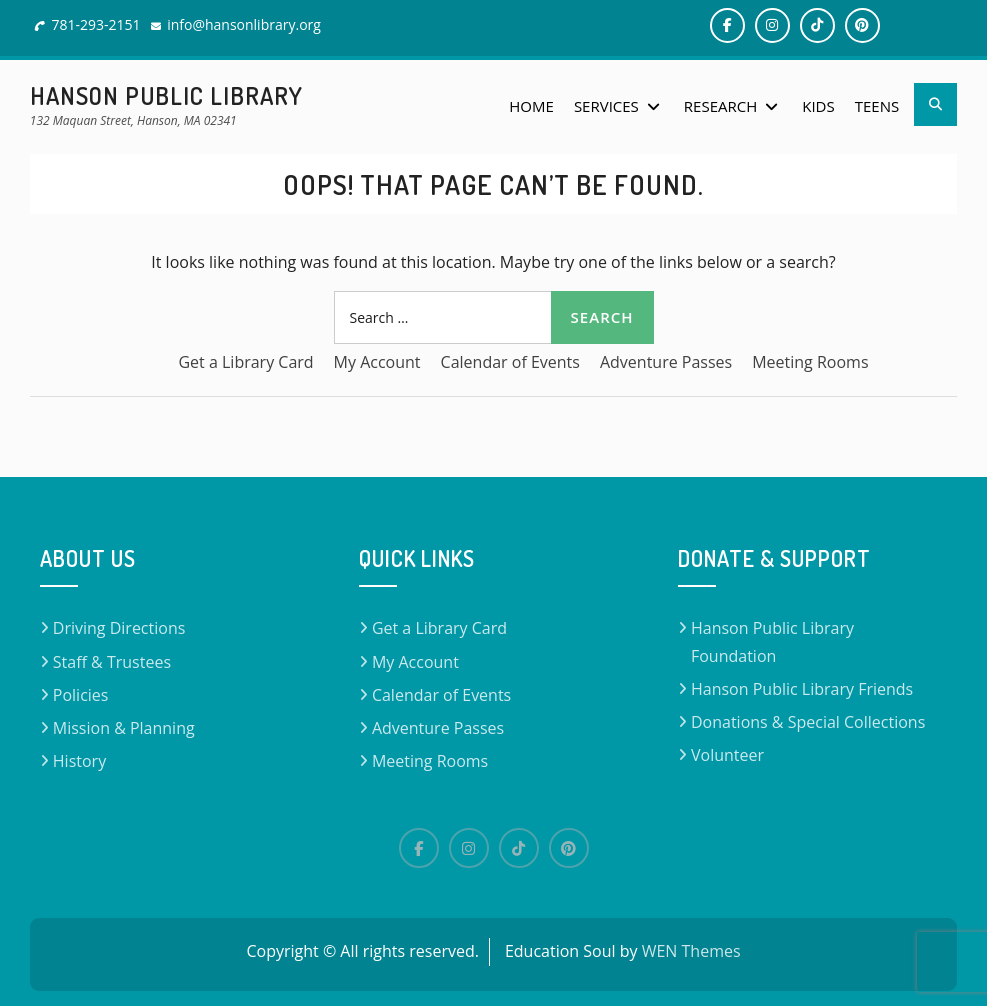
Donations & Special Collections (808, 722)
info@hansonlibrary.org (244, 24)
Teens (877, 106)
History (79, 761)
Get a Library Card (245, 362)
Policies (81, 695)
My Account (377, 362)
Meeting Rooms (810, 362)
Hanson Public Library (166, 95)
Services (606, 106)
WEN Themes (691, 951)
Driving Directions (119, 628)
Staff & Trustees (112, 662)
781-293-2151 (95, 24)
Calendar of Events (510, 362)
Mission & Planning (124, 728)
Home (531, 106)
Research (720, 106)
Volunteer (727, 755)
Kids (818, 106)
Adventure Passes (666, 362)
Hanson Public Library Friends (802, 689)
